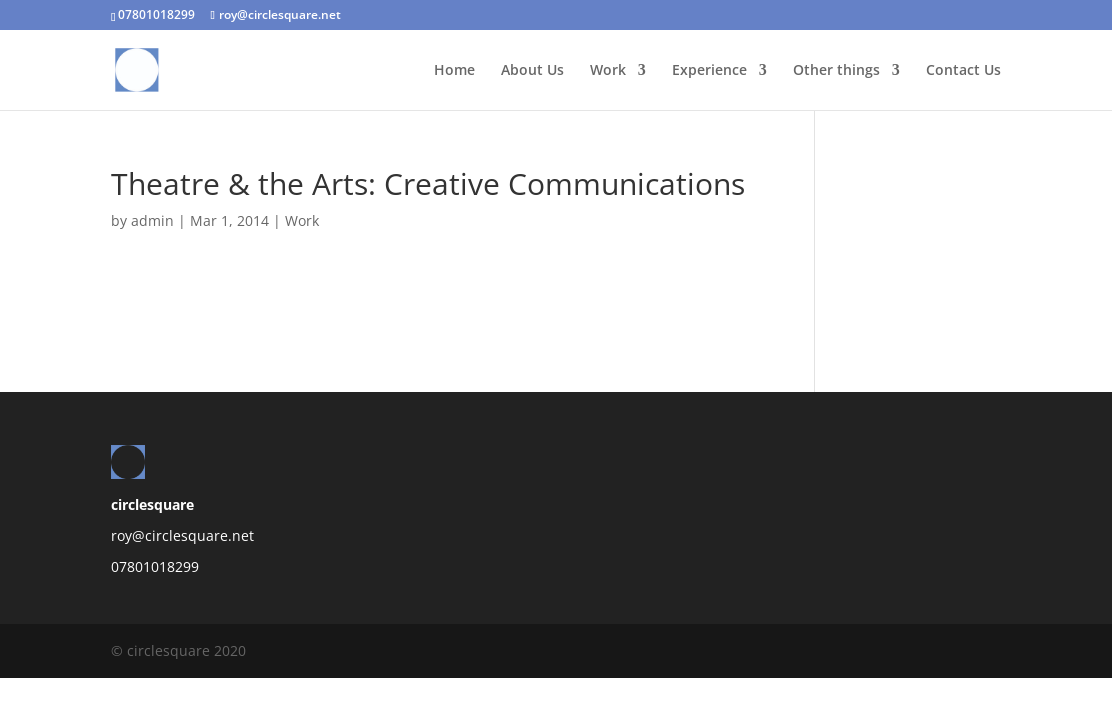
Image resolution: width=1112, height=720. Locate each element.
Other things (836, 71)
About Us (532, 71)
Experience (709, 71)
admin (152, 220)
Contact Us (963, 71)
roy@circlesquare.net (182, 535)
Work (608, 71)
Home (454, 71)
